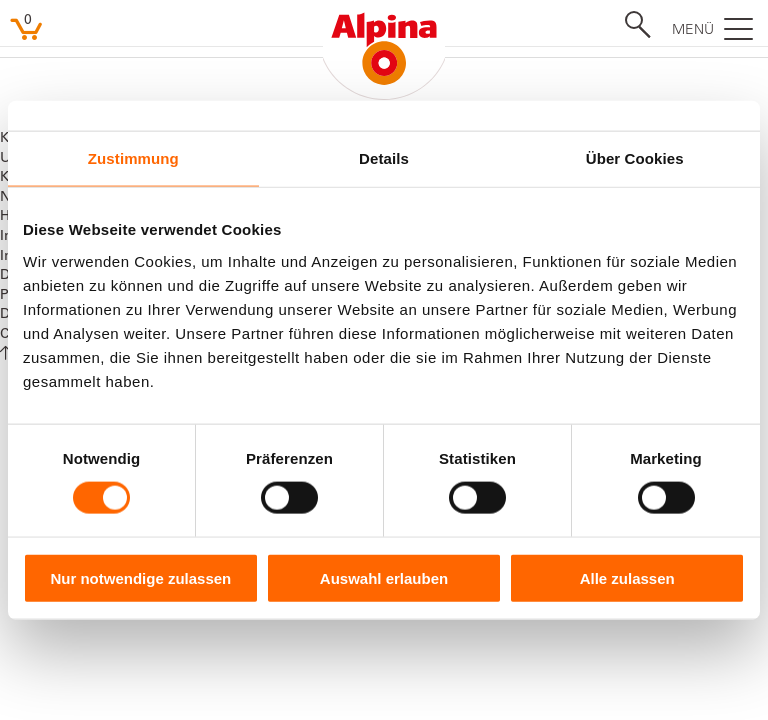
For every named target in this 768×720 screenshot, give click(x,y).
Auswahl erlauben (384, 577)
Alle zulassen (627, 577)
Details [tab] (384, 158)
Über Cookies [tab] (635, 158)
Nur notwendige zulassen (140, 577)
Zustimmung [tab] (133, 158)
